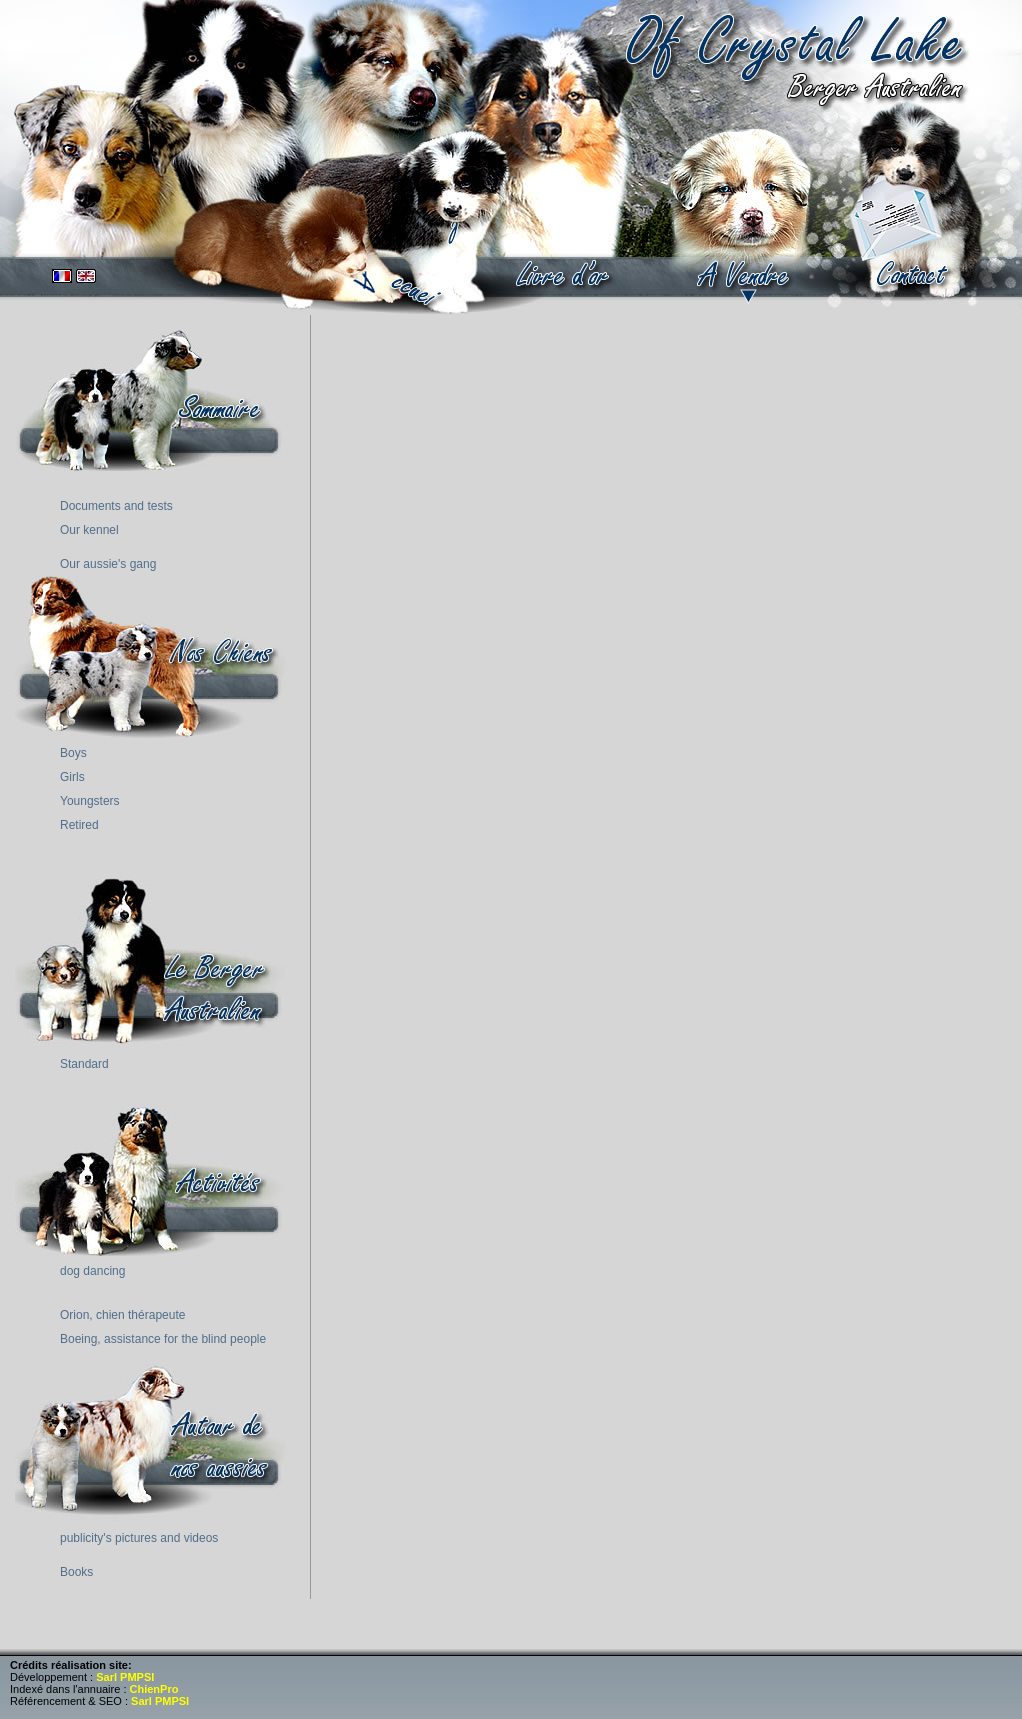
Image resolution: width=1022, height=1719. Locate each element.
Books (76, 1572)
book (564, 275)
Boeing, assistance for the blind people (163, 1339)
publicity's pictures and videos (139, 1538)
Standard (84, 1064)
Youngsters (90, 801)
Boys (73, 753)
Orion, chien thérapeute (122, 1315)
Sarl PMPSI (125, 1677)
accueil (406, 265)
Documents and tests (116, 506)
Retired (79, 825)
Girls (72, 777)
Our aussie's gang (108, 564)
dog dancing (92, 1271)
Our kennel (89, 530)
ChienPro (154, 1689)
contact (914, 275)
